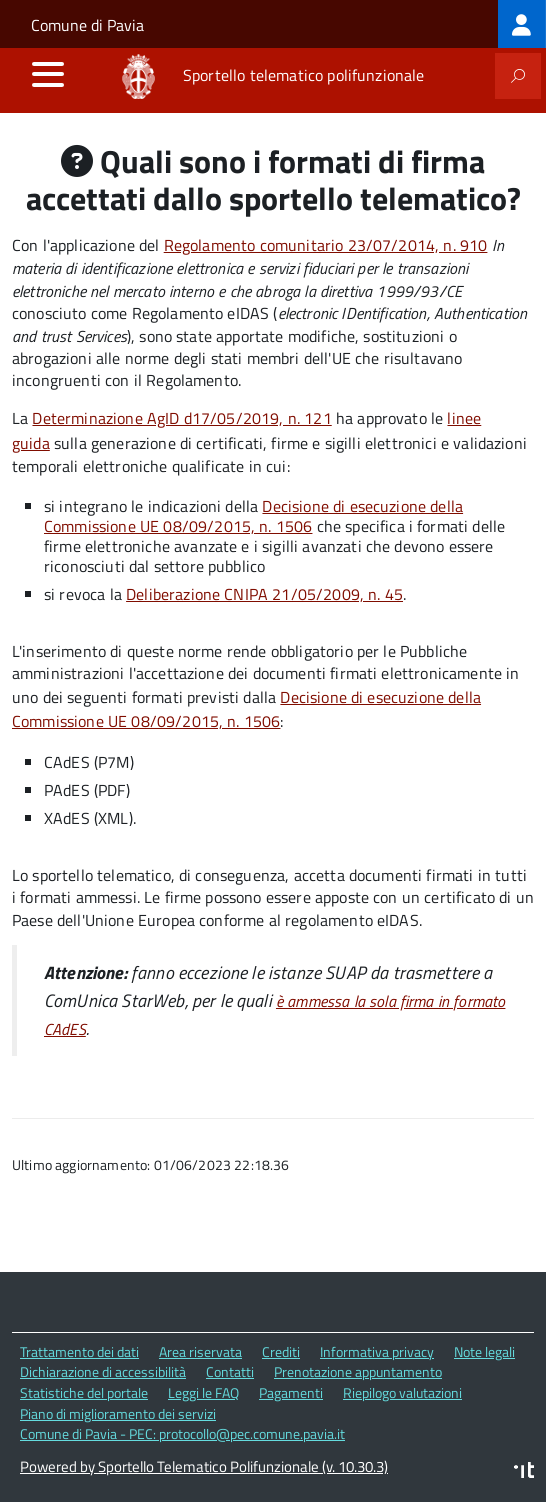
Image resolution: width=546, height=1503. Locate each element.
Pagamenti (291, 1392)
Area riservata (200, 1351)
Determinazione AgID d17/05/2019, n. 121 (181, 418)
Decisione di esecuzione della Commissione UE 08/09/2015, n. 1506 (253, 516)
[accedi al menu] (48, 74)
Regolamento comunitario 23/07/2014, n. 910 (326, 245)
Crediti (281, 1351)
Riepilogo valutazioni (402, 1392)
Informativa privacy (377, 1351)
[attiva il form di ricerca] (518, 76)
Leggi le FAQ (203, 1392)
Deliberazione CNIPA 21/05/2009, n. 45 (264, 594)
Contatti (230, 1371)
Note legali (484, 1351)
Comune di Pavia (87, 25)
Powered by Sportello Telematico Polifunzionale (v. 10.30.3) (204, 1466)
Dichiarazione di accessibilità (103, 1371)
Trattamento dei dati (79, 1351)
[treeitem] (522, 24)
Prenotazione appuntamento (358, 1371)
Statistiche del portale (84, 1392)
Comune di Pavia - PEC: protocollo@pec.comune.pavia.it (182, 1433)
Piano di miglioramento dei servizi (118, 1413)
